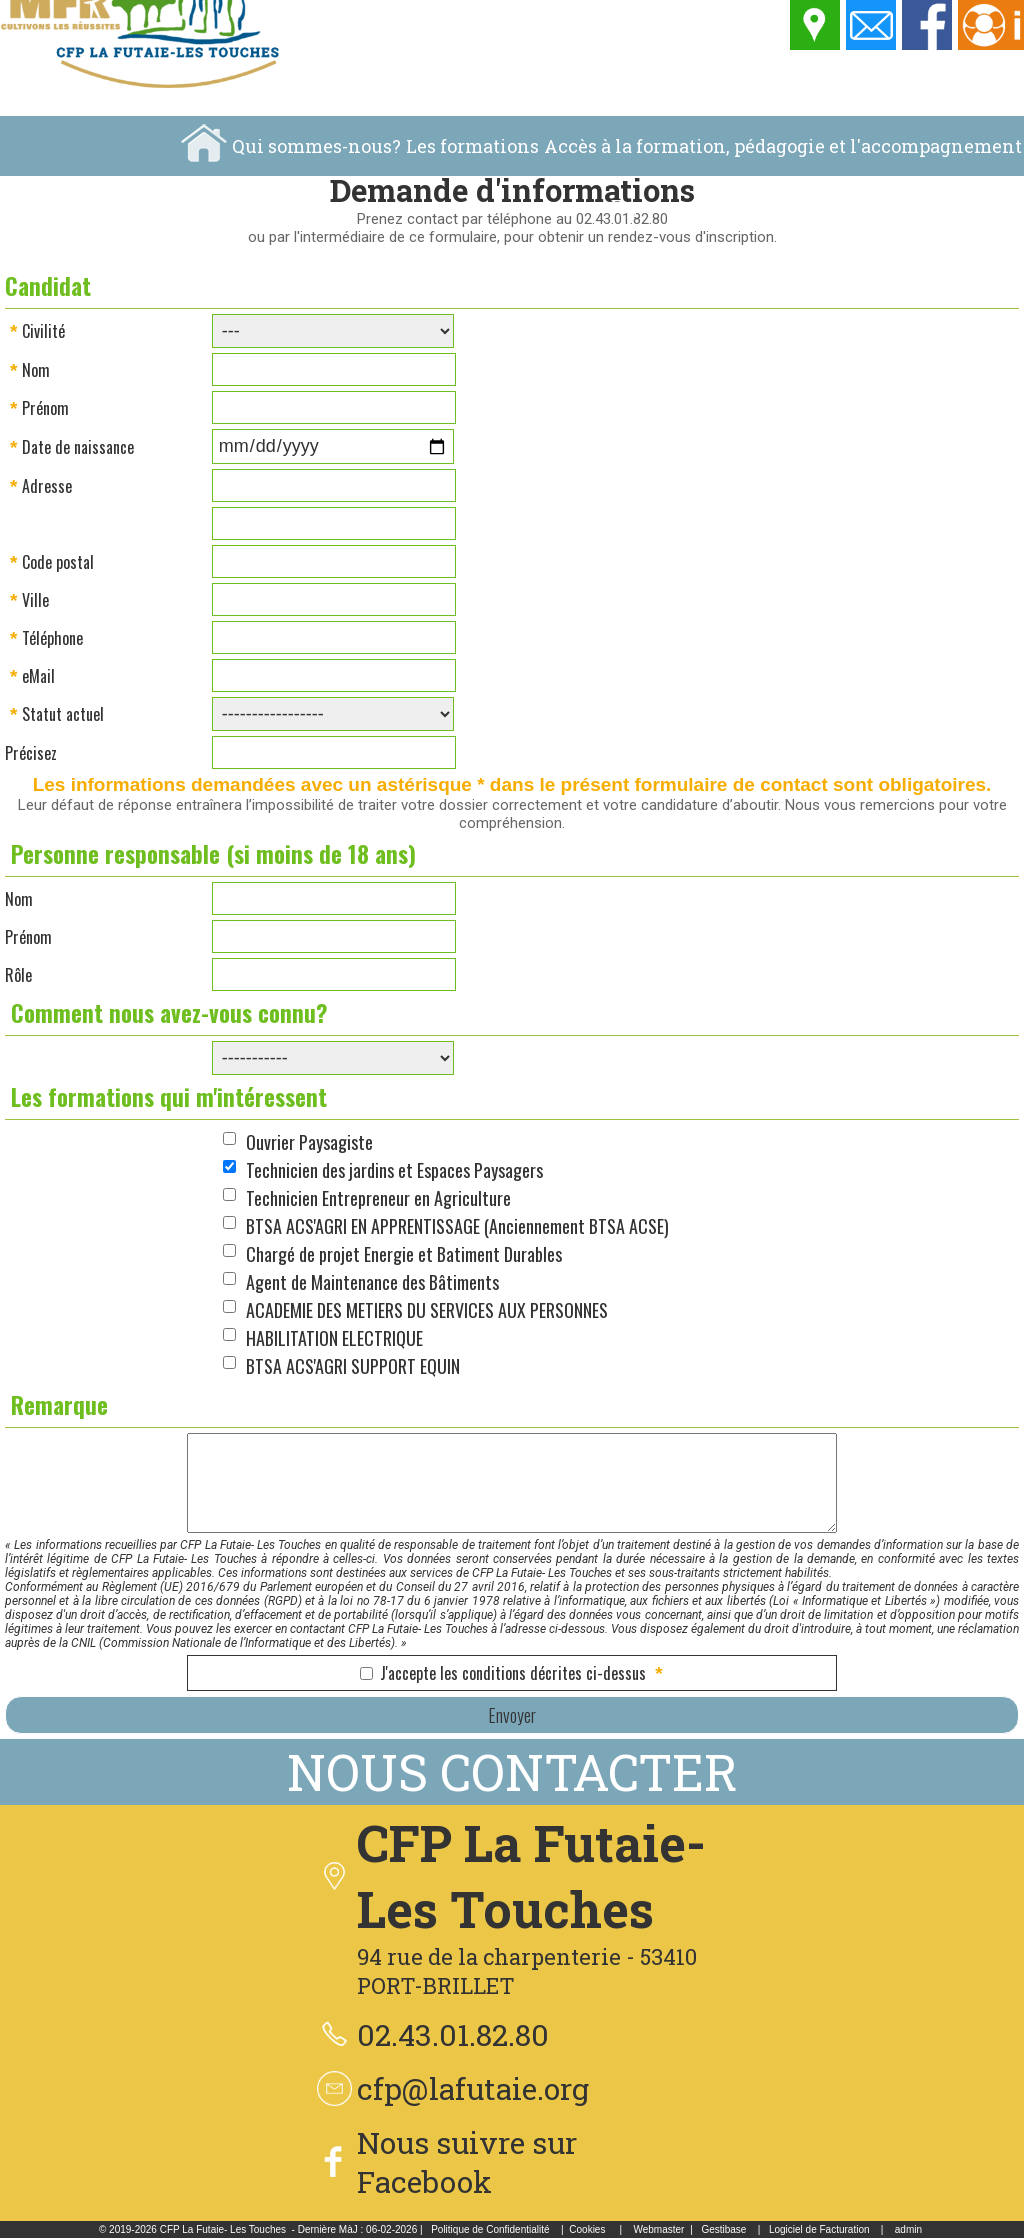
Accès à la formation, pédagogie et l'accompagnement (783, 146)
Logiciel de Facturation (819, 2229)
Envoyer (512, 1715)
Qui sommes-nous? (316, 146)
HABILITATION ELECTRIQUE (334, 1338)
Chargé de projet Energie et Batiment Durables (404, 1254)
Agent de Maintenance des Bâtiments (372, 1282)
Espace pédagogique (701, 206)
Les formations (472, 146)
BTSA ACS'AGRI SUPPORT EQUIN (353, 1366)
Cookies (587, 2229)
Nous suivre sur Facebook (467, 2162)
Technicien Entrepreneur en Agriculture (378, 1198)
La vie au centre (868, 206)
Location (983, 206)
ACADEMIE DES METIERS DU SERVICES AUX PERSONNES (427, 1310)
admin (908, 2229)
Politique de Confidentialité (490, 2229)
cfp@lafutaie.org (473, 2088)
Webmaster (658, 2229)
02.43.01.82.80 (453, 2034)
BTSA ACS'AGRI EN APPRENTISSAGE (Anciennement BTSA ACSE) (457, 1226)
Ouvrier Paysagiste (309, 1142)
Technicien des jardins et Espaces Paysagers (394, 1170)
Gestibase (723, 2229)
